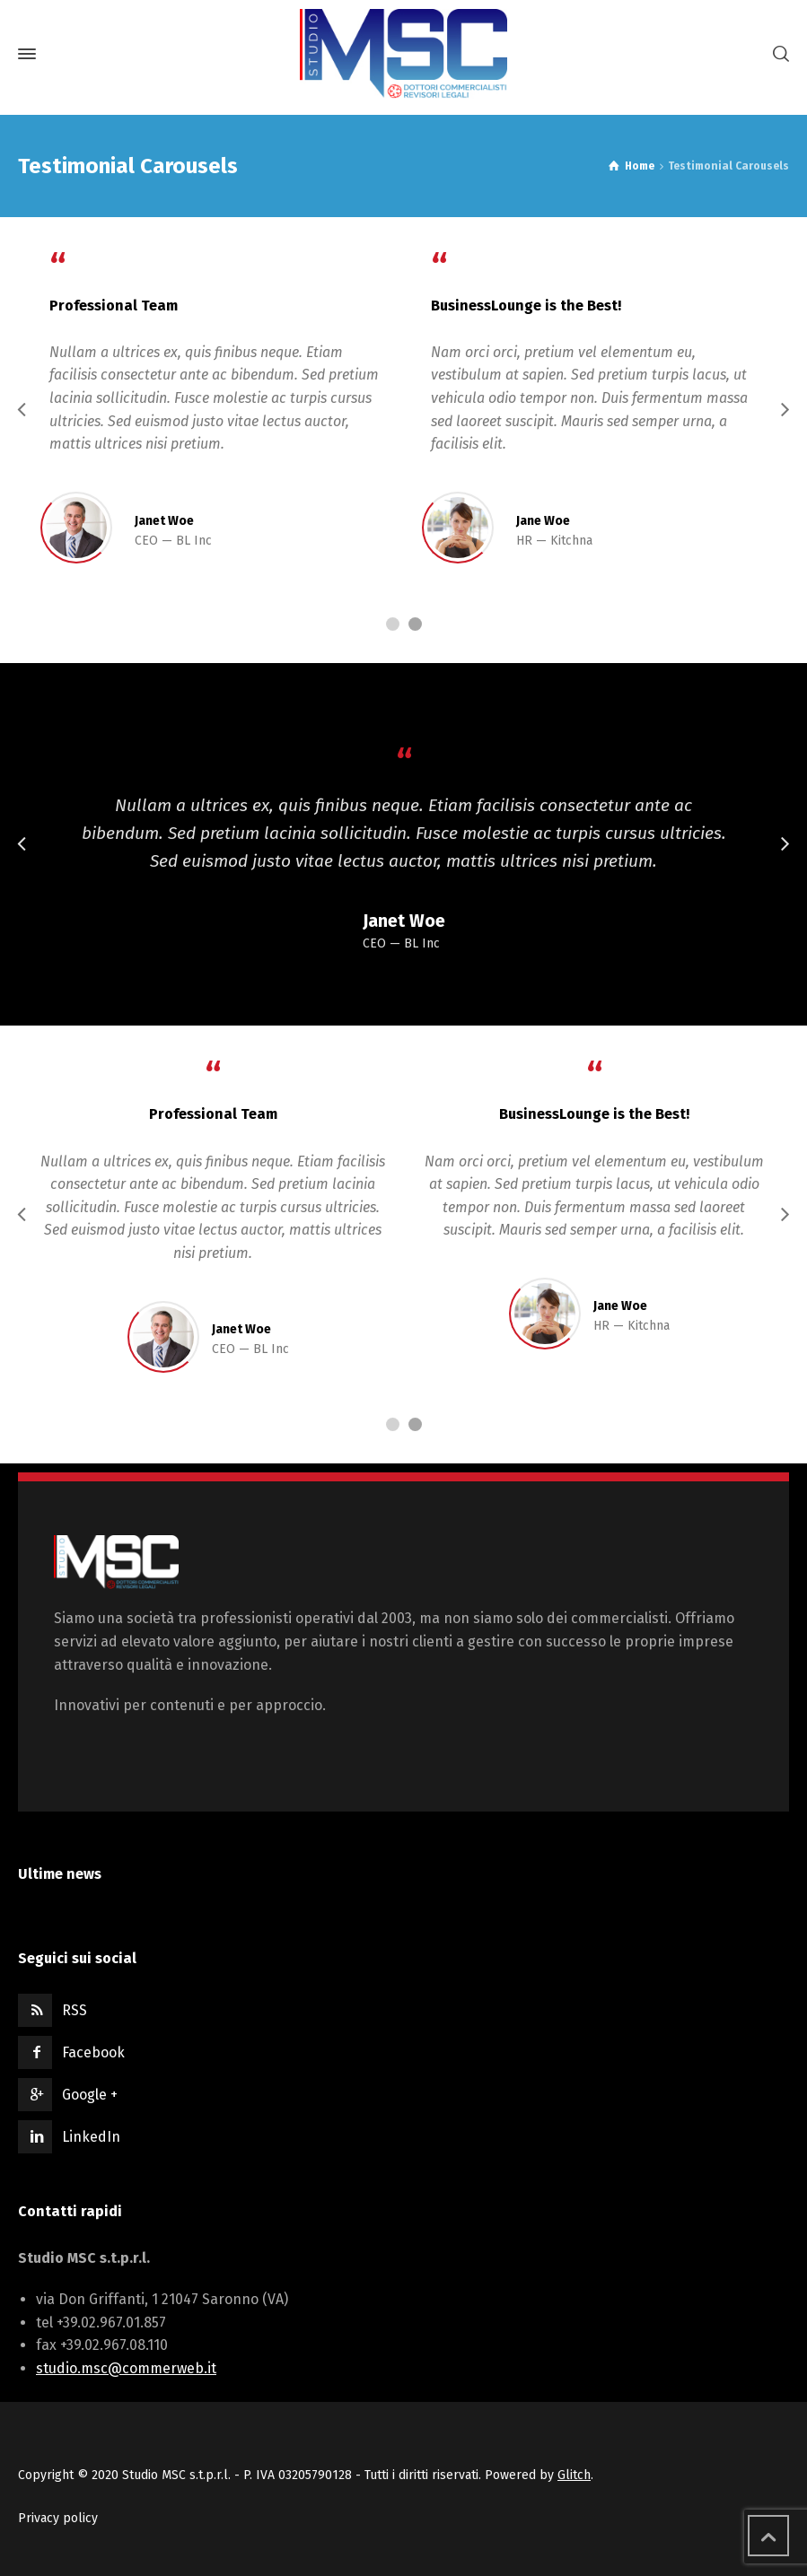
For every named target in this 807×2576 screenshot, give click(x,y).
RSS (74, 2010)
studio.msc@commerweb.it (126, 2368)
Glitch (574, 2475)
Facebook (93, 2052)
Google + (90, 2094)
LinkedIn (91, 2136)
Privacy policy (58, 2518)
